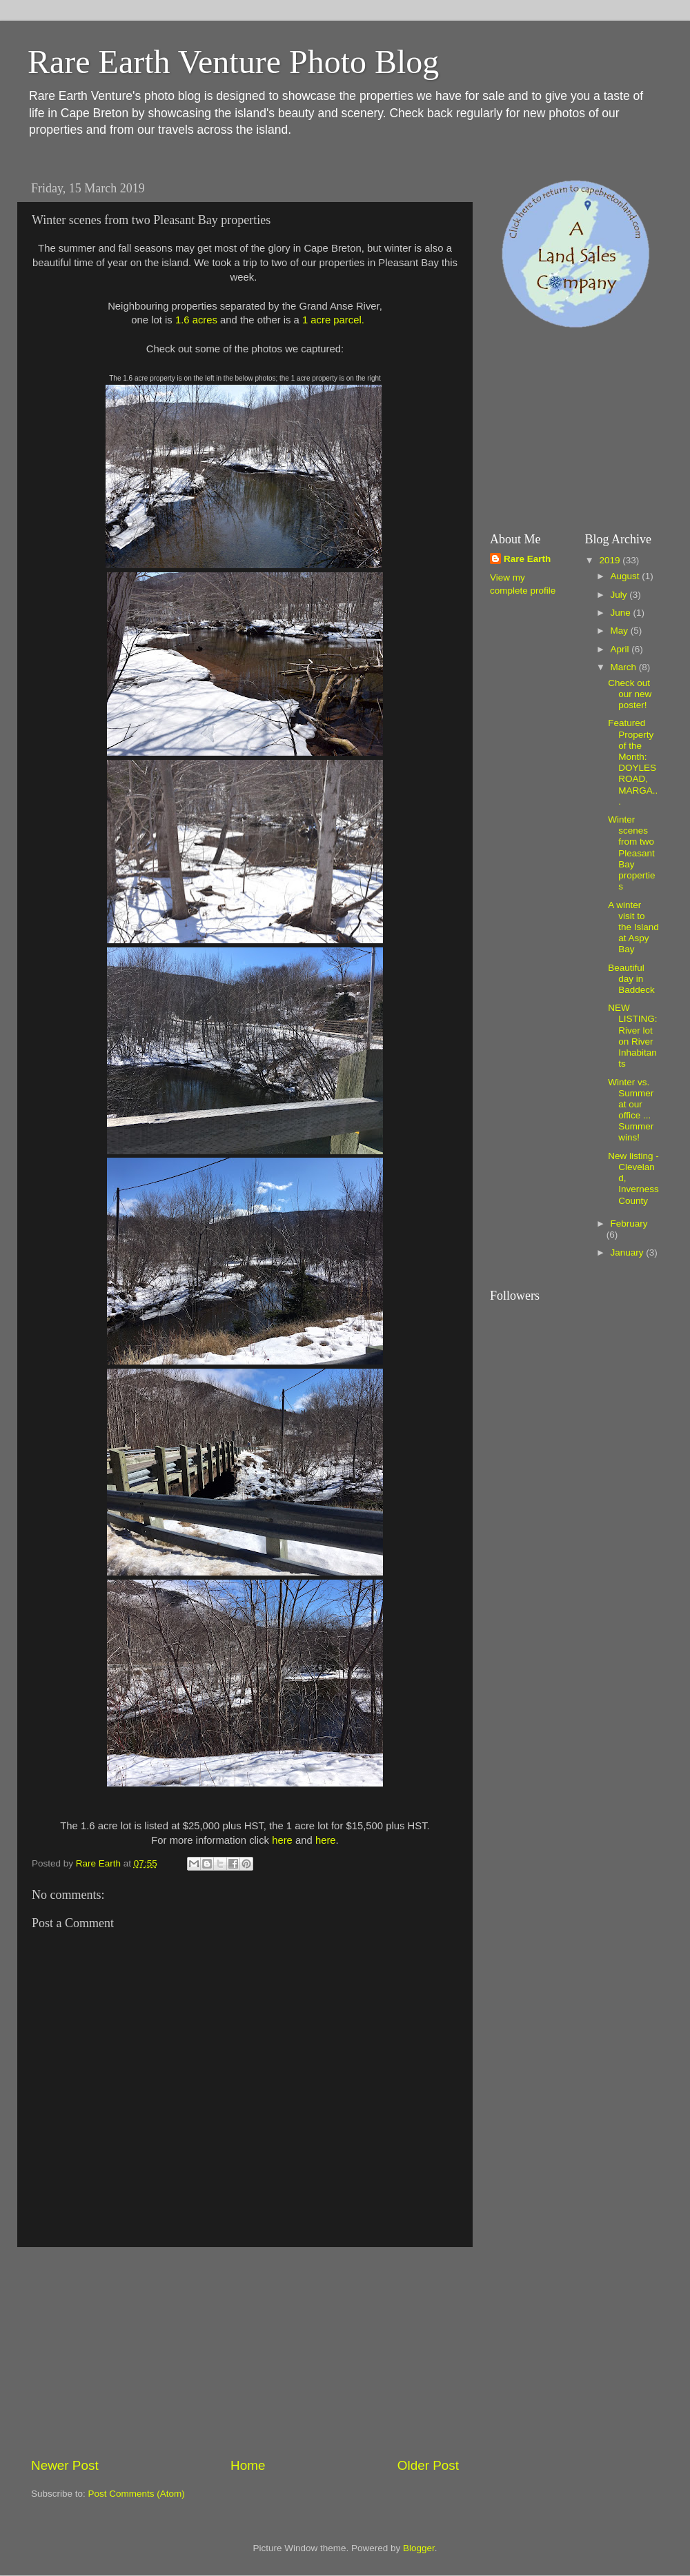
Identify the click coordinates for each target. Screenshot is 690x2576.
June (622, 612)
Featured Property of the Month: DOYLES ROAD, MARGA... (633, 762)
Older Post (428, 2465)
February (629, 1223)
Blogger (419, 2548)
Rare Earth (527, 559)
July (620, 595)
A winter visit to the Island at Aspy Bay (633, 927)
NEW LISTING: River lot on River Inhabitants (632, 1036)
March (625, 667)
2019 (610, 560)
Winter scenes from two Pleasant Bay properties (631, 853)
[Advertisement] (244, 2352)
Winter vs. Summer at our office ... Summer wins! (630, 1110)
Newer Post (65, 2465)
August (626, 576)
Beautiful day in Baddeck (631, 979)
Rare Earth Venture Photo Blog (233, 61)
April (621, 649)
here (282, 1840)
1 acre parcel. (333, 319)
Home (247, 2465)
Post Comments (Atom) (136, 2493)
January (629, 1252)
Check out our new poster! (629, 694)
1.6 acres (196, 319)
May (621, 630)
